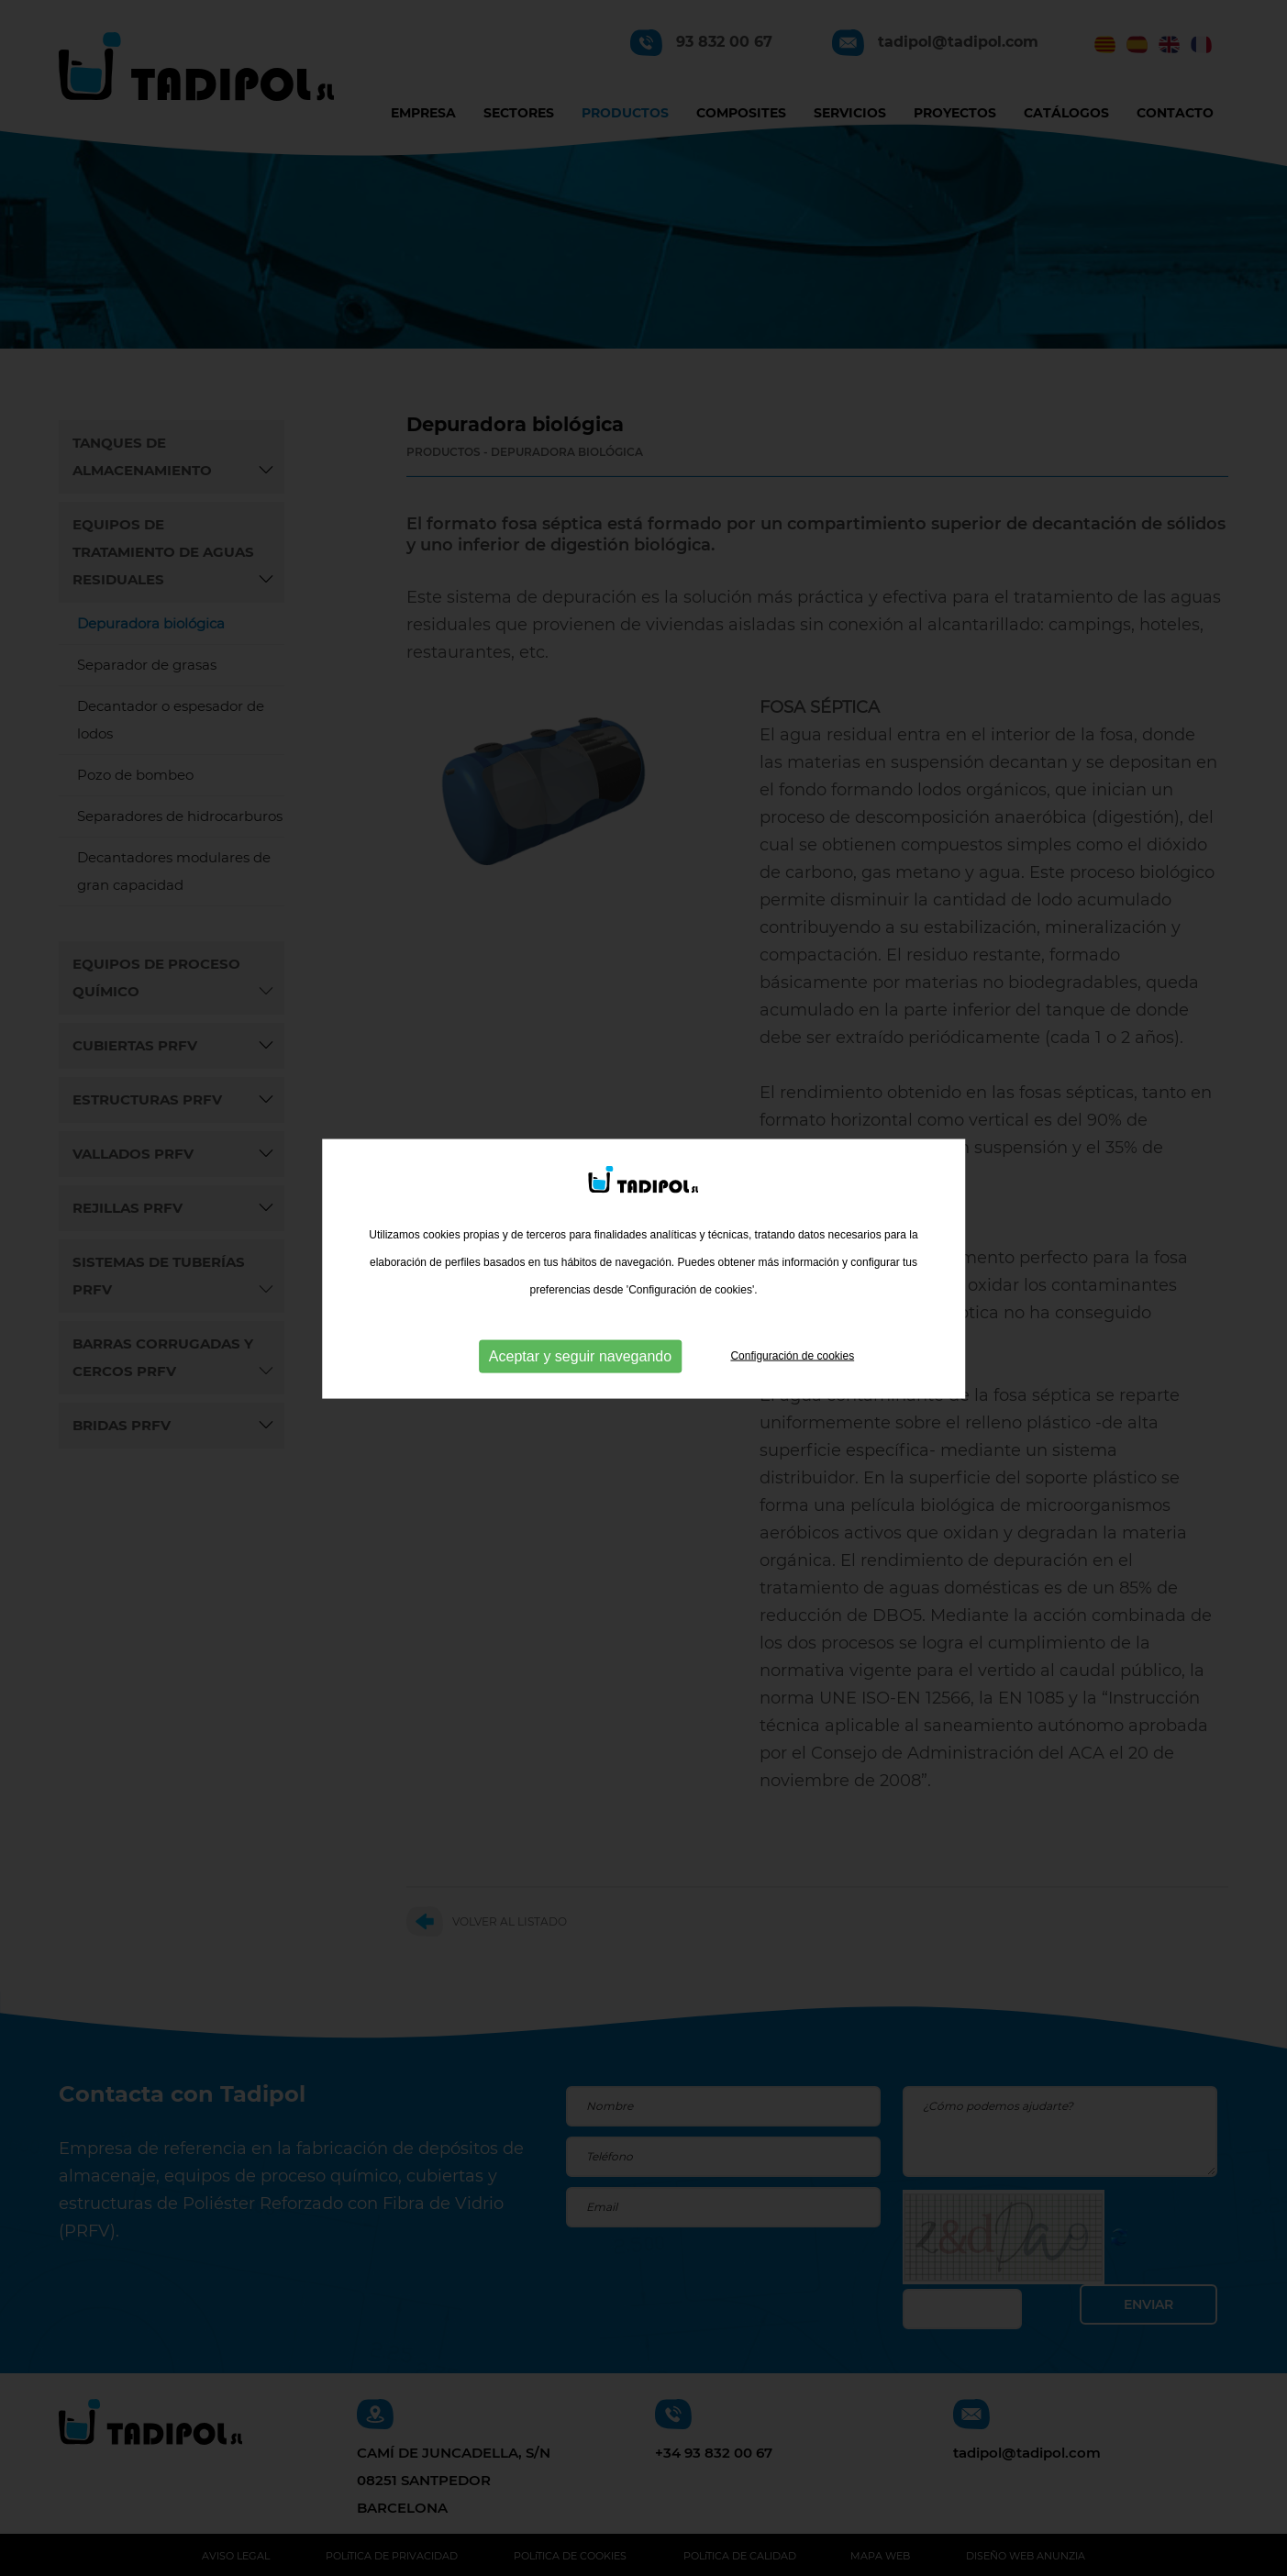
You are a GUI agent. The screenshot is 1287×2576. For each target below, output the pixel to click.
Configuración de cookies (792, 1325)
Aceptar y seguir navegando (580, 1326)
